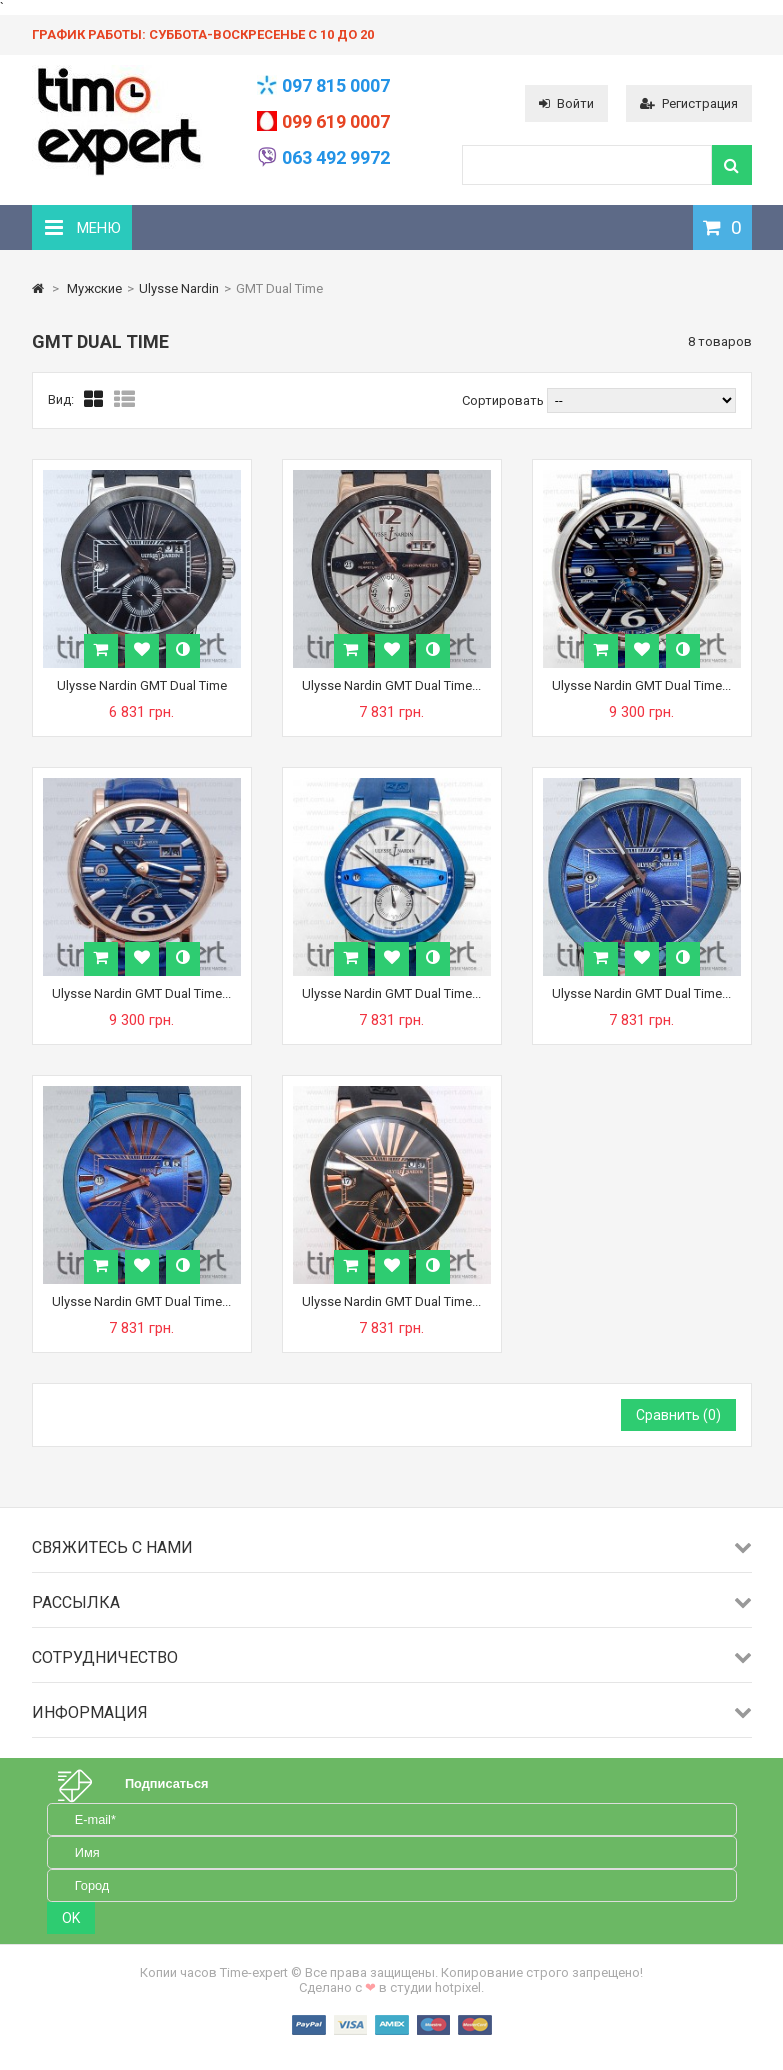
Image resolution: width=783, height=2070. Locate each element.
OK (71, 1918)
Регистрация (689, 103)
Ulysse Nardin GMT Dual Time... (391, 685)
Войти (566, 103)
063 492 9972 (336, 157)
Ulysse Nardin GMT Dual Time (142, 685)
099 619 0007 (336, 121)
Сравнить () (678, 1415)
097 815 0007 (336, 85)
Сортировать (503, 400)
